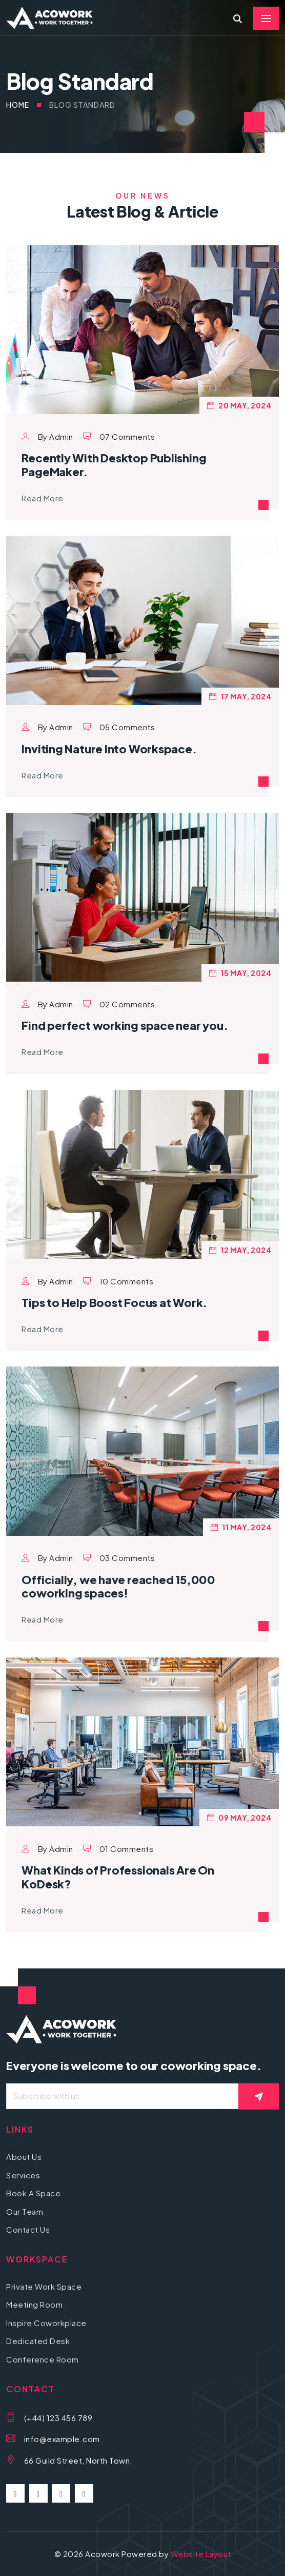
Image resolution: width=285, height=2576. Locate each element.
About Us (24, 2156)
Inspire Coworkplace (46, 2323)
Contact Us (28, 2229)
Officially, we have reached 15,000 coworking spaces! (118, 1586)
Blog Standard (82, 104)
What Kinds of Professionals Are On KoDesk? (118, 1876)
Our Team (24, 2211)
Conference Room (42, 2359)
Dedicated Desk (38, 2341)
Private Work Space (44, 2286)
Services (23, 2175)
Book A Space (33, 2193)
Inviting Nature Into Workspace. (109, 748)
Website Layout (201, 2554)
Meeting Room (34, 2304)
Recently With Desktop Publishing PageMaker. (114, 464)
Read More (43, 498)
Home (17, 104)
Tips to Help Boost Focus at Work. (114, 1302)
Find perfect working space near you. (125, 1025)
